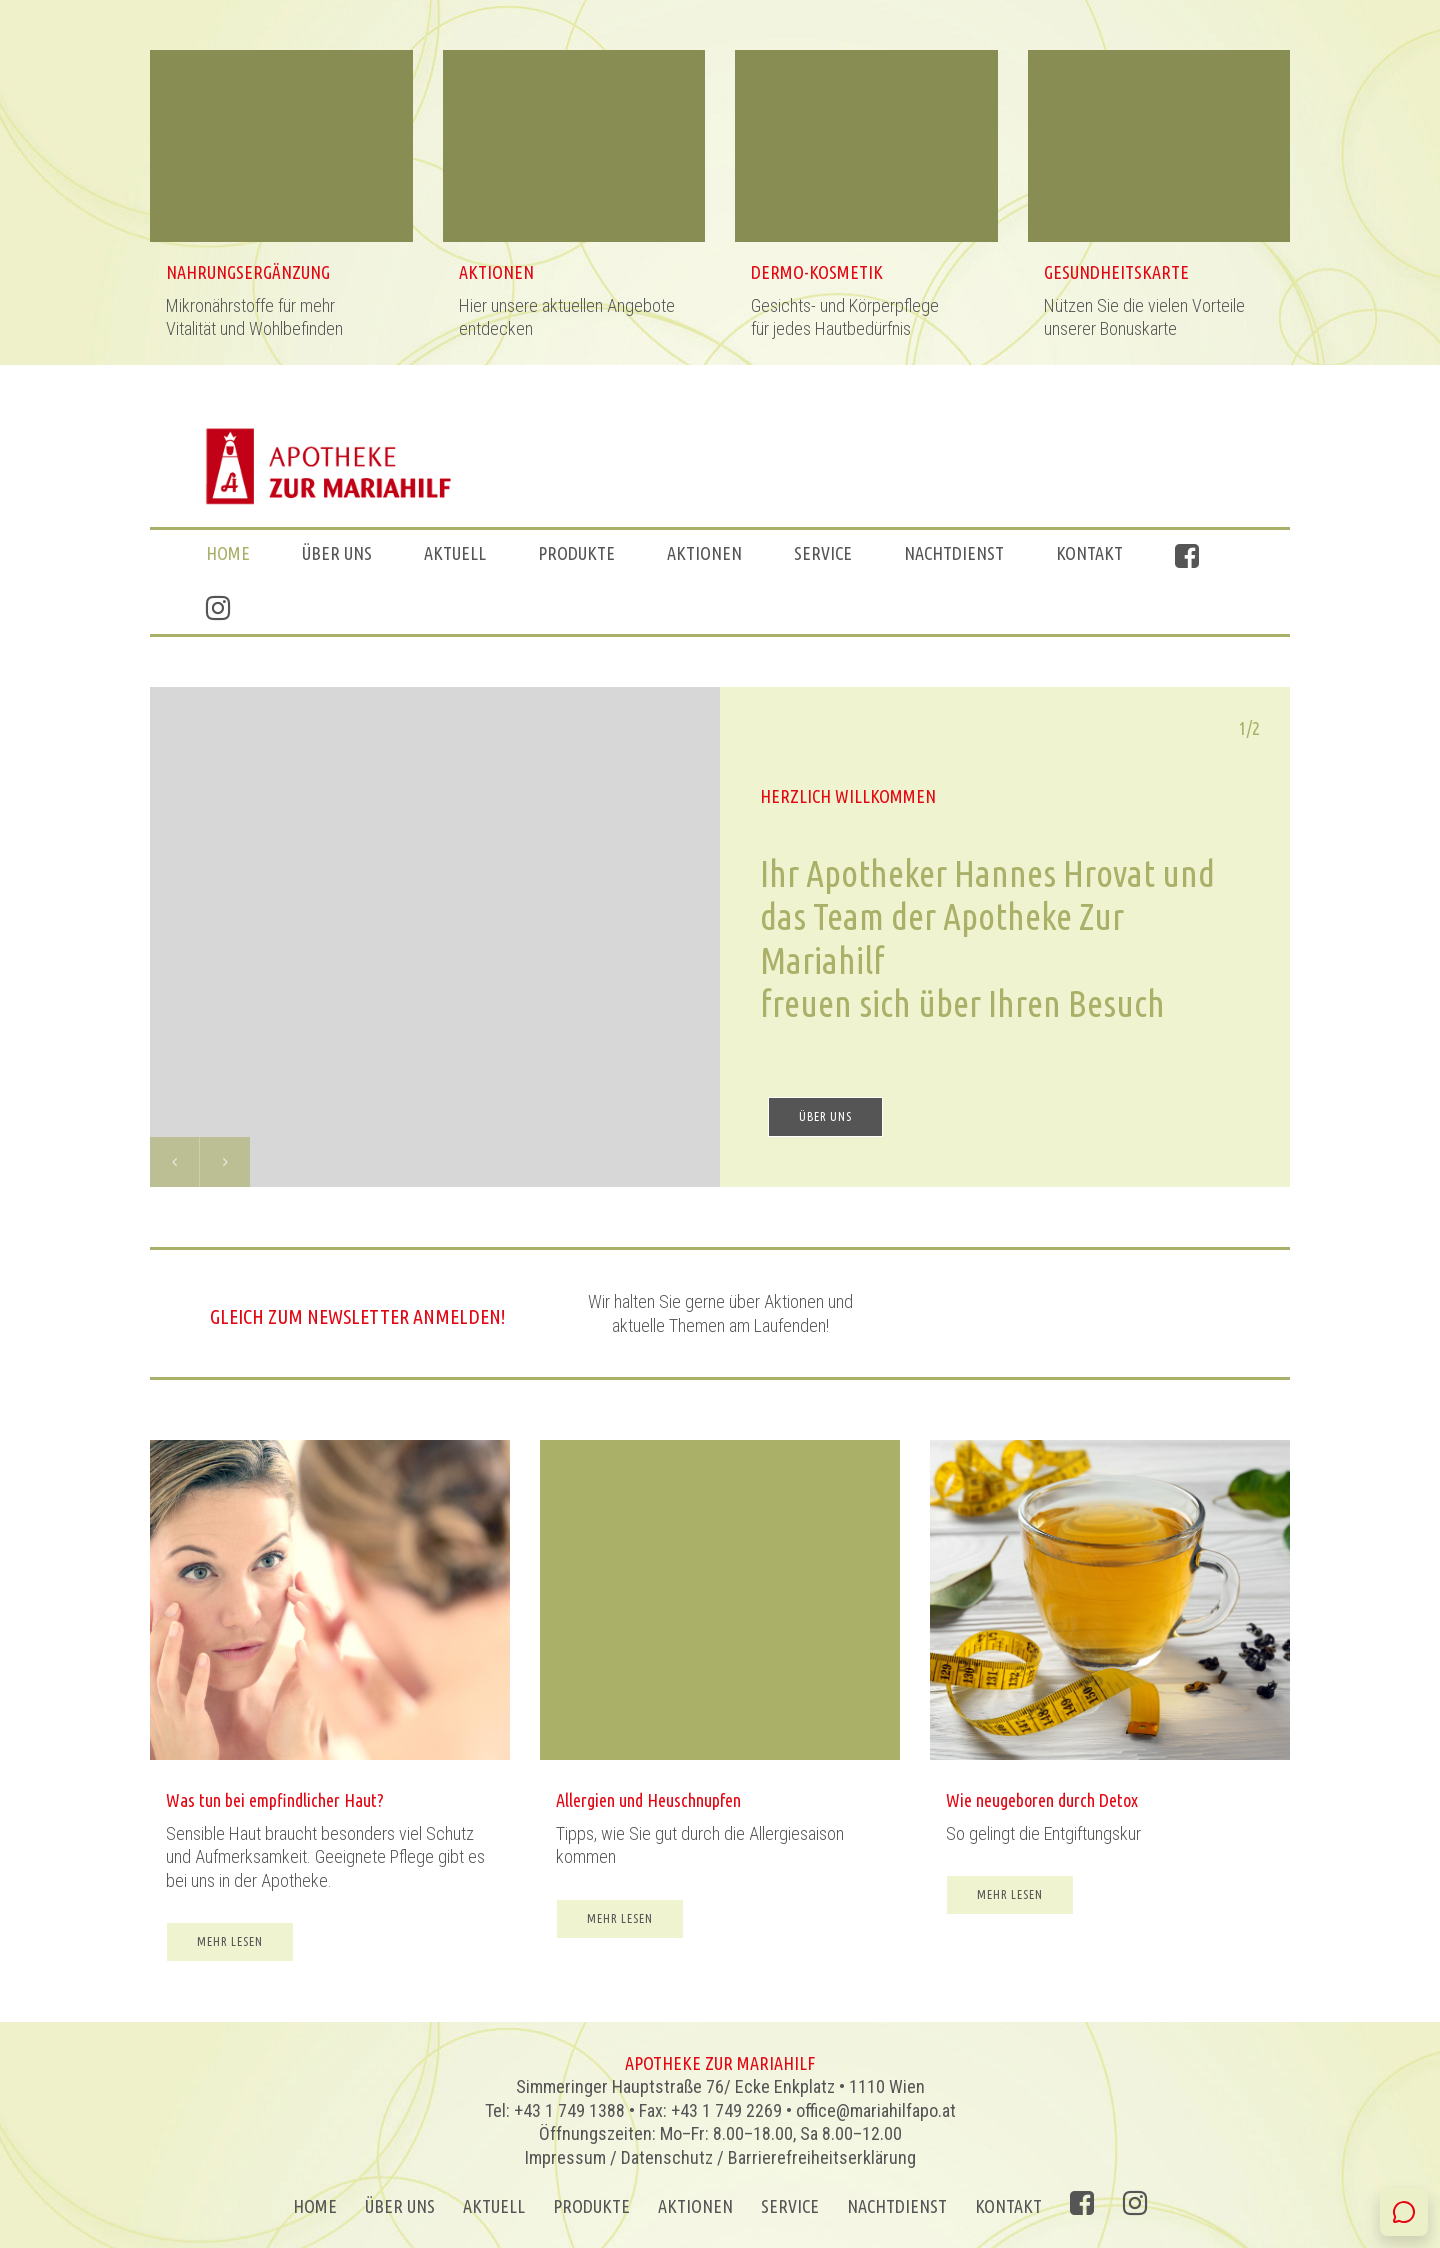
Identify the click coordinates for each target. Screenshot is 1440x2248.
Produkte (576, 553)
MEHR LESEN (230, 1954)
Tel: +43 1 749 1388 (555, 2110)
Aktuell (455, 553)
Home (228, 553)
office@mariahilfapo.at (876, 2110)
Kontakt (1089, 553)
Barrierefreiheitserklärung (822, 2157)
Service (823, 553)
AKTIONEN (704, 553)
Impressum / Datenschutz (619, 2157)
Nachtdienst (954, 553)
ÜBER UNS (337, 553)
